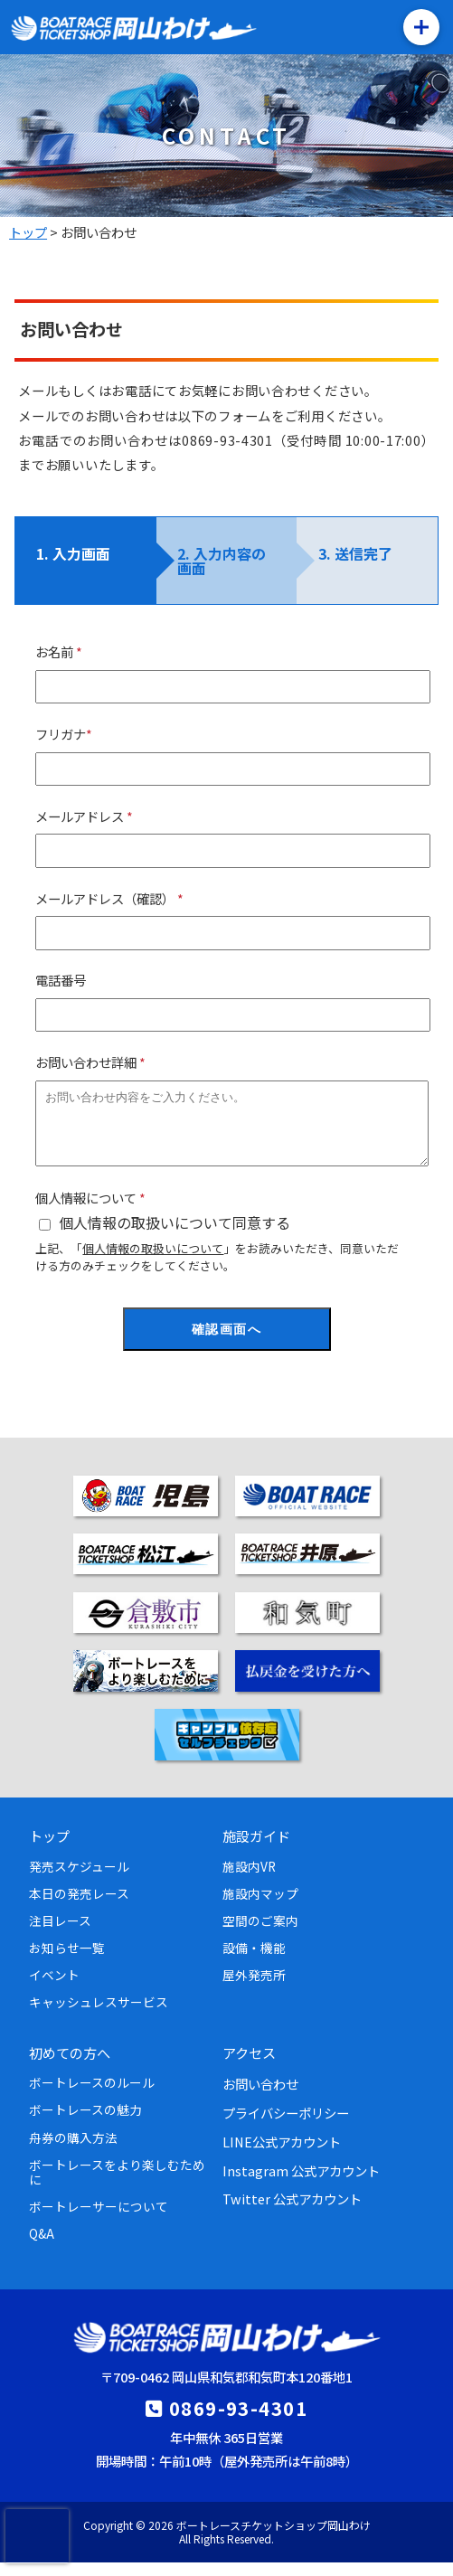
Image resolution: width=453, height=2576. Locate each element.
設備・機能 (254, 1961)
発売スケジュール (79, 1880)
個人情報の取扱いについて (152, 1261)
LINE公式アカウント (281, 2155)
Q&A (41, 2247)
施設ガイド (256, 1849)
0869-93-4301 (238, 2421)
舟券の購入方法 (73, 2151)
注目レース (60, 1934)
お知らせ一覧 (67, 1961)
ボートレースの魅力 (85, 2123)
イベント (54, 1988)
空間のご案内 (260, 1934)
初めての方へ (69, 2066)
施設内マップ (260, 1907)
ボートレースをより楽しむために (117, 2185)
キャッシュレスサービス (98, 2015)
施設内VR (249, 1880)
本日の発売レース (79, 1907)
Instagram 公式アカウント (301, 2184)
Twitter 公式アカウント (292, 2212)
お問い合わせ (260, 2097)
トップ (49, 1849)
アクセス (249, 2066)
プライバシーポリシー (285, 2126)
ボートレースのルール (92, 2096)
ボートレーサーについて (98, 2220)
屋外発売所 (254, 1988)
